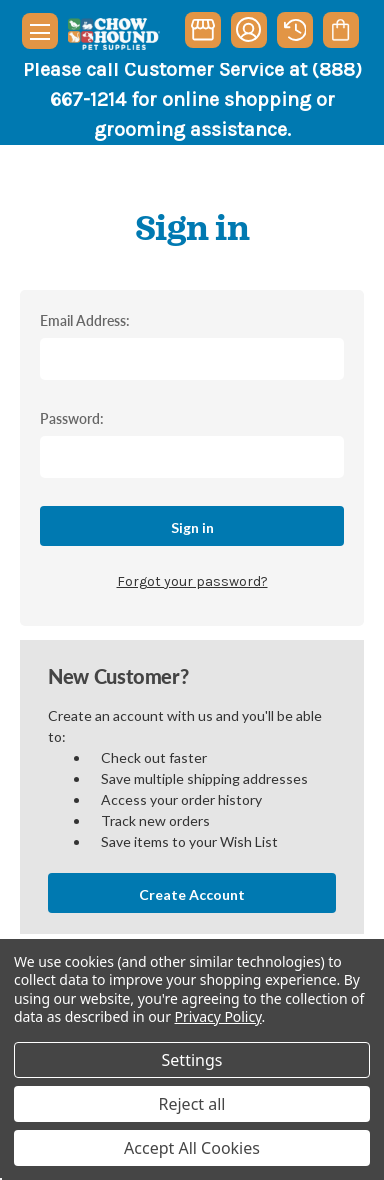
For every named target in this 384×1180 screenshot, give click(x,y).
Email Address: (85, 320)
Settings (192, 1060)
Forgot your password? (192, 581)
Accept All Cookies (192, 1148)
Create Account (192, 894)
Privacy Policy (218, 1016)
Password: (72, 418)
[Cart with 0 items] (340, 30)
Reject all (192, 1104)
